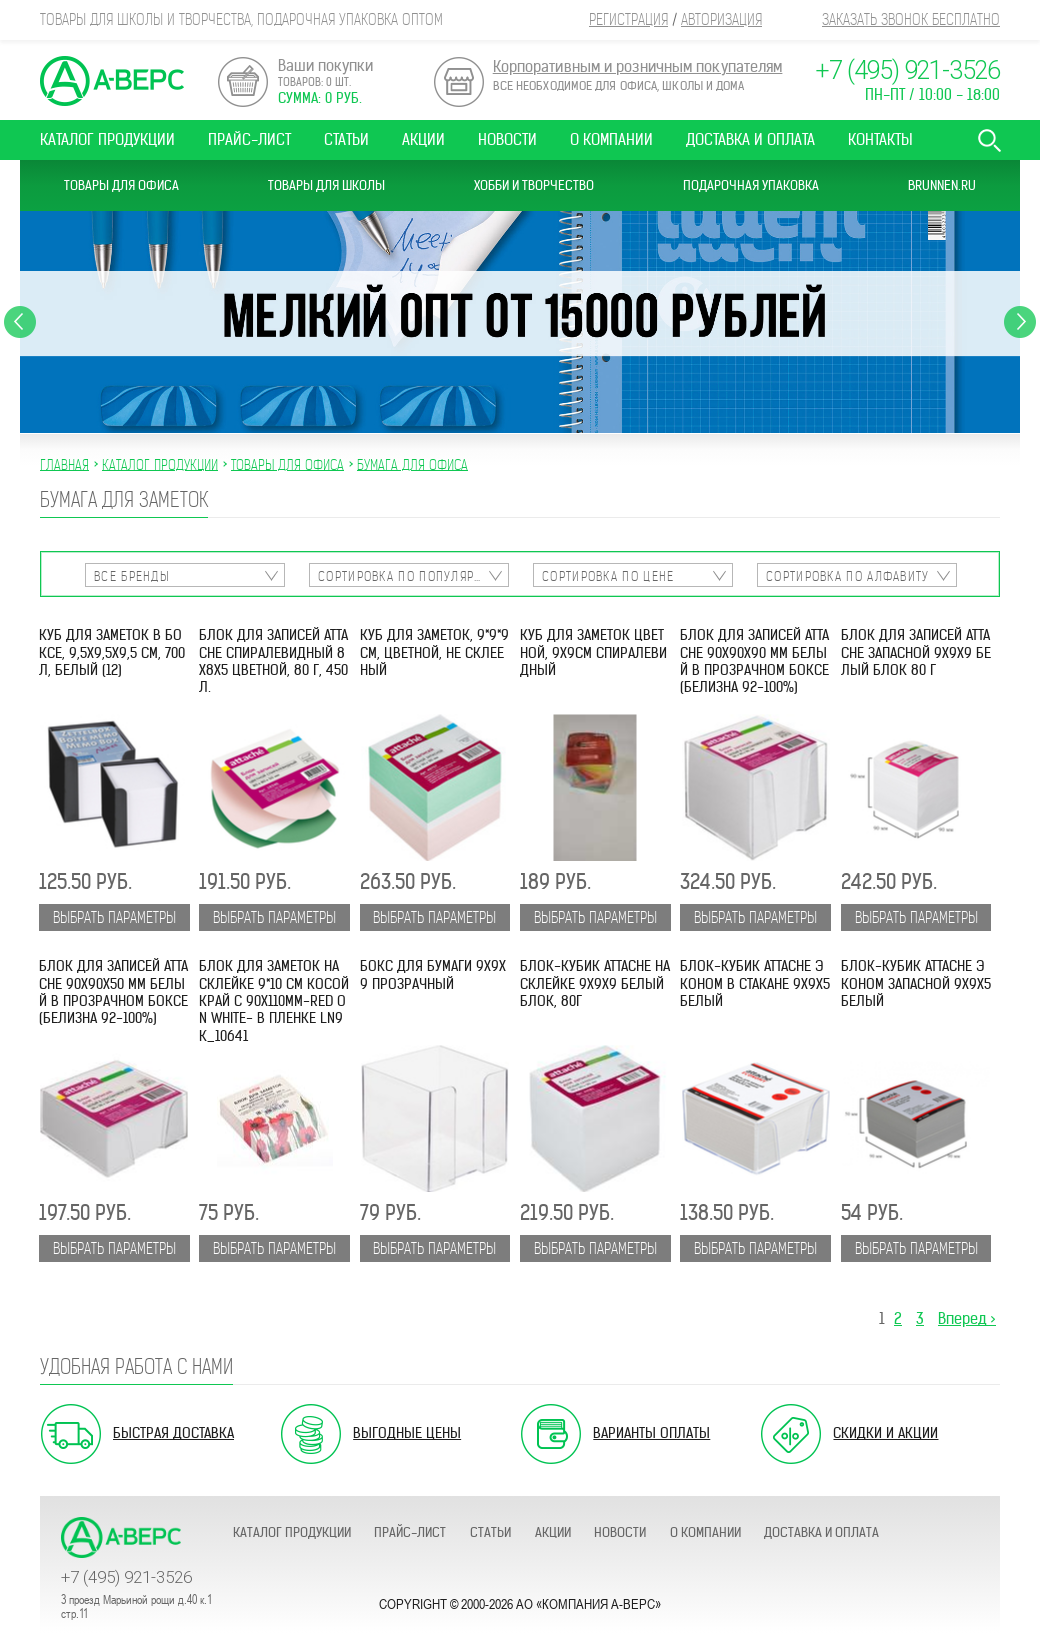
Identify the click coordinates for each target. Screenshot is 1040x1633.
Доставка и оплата (750, 139)
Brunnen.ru (942, 185)
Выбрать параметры (114, 917)
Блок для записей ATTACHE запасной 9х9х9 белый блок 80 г (916, 653)
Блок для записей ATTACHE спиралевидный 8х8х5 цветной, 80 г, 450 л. (273, 661)
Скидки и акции (885, 1433)
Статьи (346, 139)
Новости (507, 139)
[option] (520, 322)
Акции (423, 139)
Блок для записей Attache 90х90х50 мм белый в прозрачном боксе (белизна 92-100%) (113, 992)
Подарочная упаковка (751, 185)
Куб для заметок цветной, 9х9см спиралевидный (593, 653)
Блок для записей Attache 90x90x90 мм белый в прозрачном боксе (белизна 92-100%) (754, 661)
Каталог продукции (107, 139)
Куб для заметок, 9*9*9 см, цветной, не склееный (434, 653)
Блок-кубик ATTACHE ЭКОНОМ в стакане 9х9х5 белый (755, 984)
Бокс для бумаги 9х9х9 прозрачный (433, 975)
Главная (64, 464)
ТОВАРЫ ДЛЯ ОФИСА (287, 464)
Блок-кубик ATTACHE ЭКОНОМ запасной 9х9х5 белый (916, 984)
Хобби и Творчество (534, 185)
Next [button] (1020, 322)
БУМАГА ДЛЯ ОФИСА (412, 464)
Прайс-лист (249, 139)
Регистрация (628, 19)
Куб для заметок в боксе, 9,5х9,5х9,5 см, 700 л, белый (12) (112, 653)
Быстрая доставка (173, 1433)
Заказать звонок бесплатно (911, 19)
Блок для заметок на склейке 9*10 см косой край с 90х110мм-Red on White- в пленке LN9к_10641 (274, 1001)
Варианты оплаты (651, 1433)
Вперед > (967, 1318)
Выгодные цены (407, 1433)
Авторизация (721, 19)
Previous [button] (20, 322)
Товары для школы (326, 185)
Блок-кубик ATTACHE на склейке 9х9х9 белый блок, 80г (595, 984)
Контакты (880, 139)
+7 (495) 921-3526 (907, 70)
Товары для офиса (121, 185)
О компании (611, 139)
